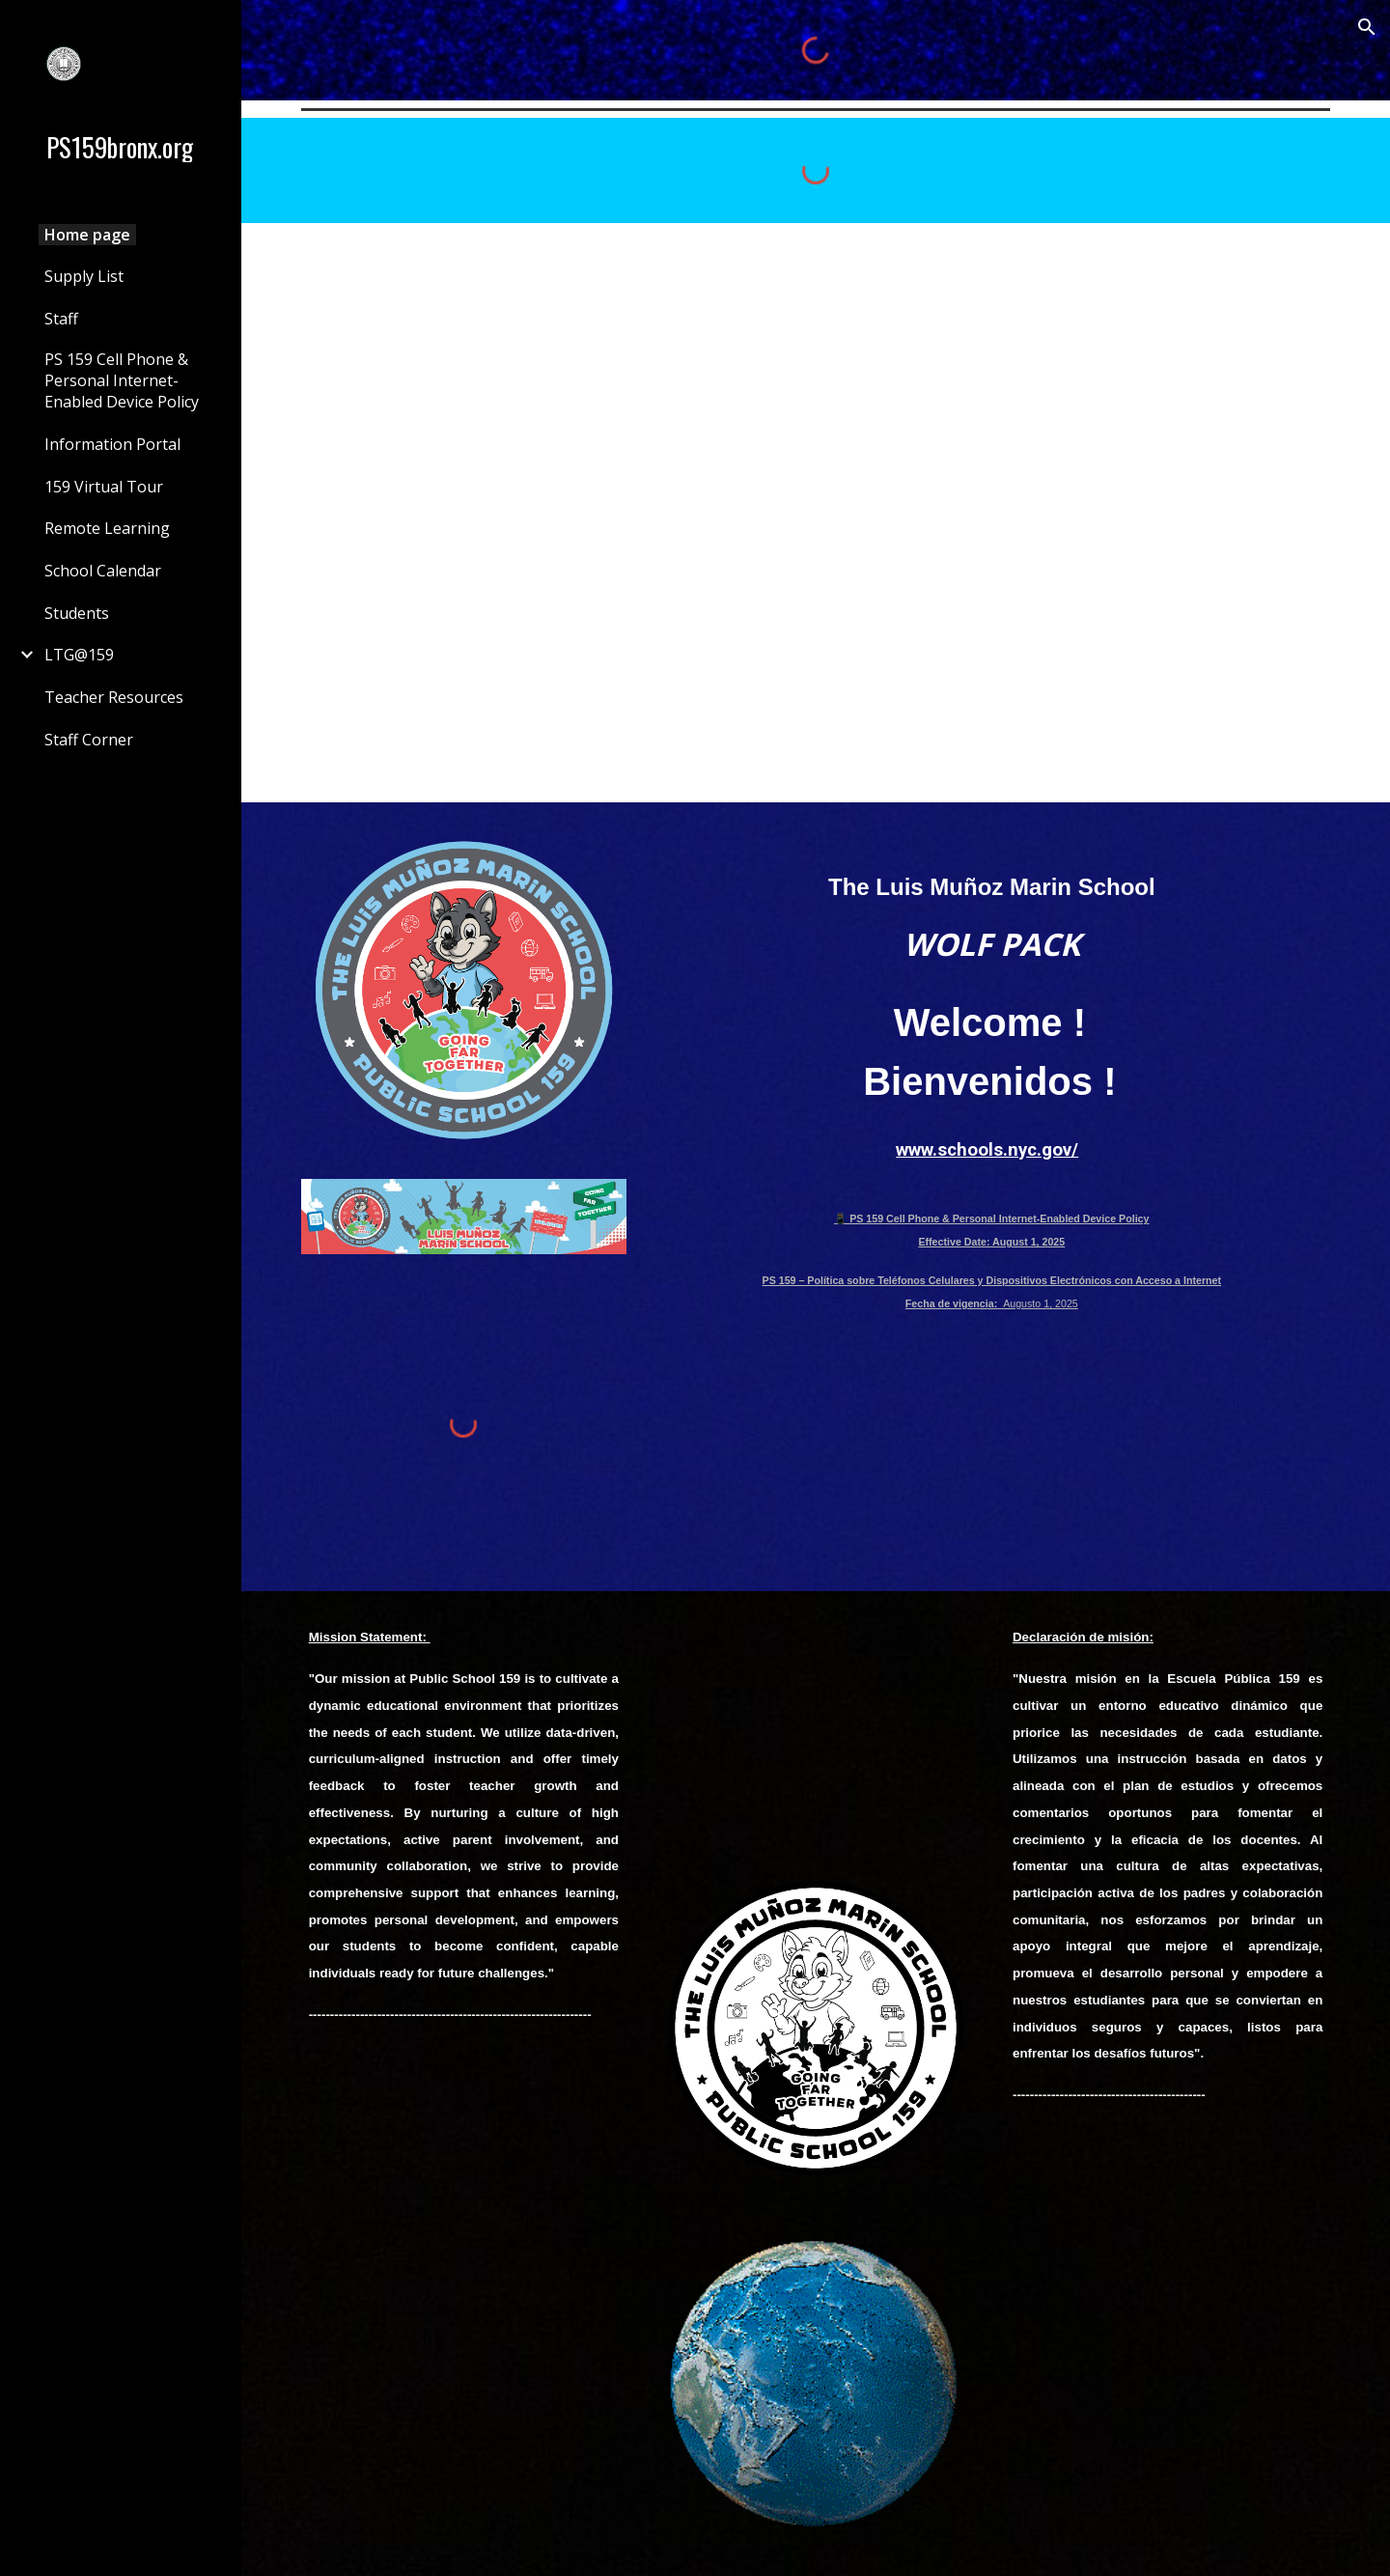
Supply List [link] (84, 276)
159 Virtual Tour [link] (103, 486)
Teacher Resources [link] (113, 697)
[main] (991, 904)
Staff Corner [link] (88, 739)
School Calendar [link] (102, 570)
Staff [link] (61, 318)
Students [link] (76, 613)
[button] (1367, 27)
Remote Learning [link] (107, 528)
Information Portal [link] (112, 444)
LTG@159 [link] (79, 654)
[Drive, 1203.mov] (815, 1727)
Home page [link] (87, 234)
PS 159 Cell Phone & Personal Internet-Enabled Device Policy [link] (121, 380)
